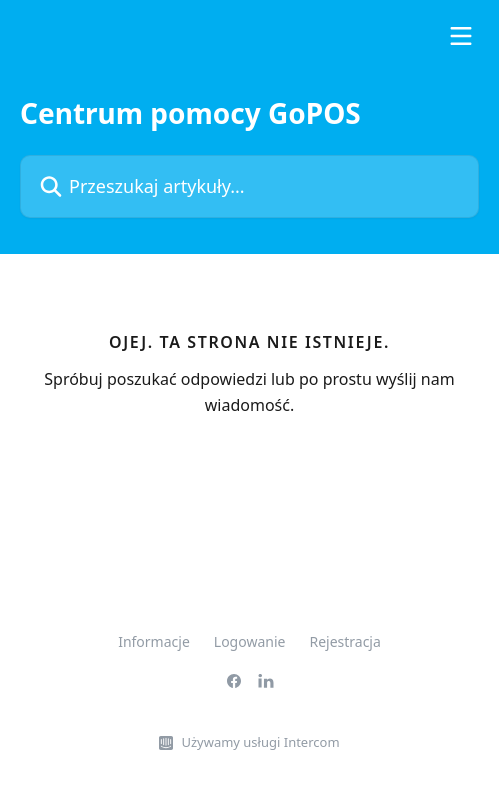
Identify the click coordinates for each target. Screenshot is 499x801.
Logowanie (250, 641)
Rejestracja (344, 641)
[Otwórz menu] (461, 36)
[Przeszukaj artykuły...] (249, 186)
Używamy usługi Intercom (260, 742)
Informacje (154, 641)
